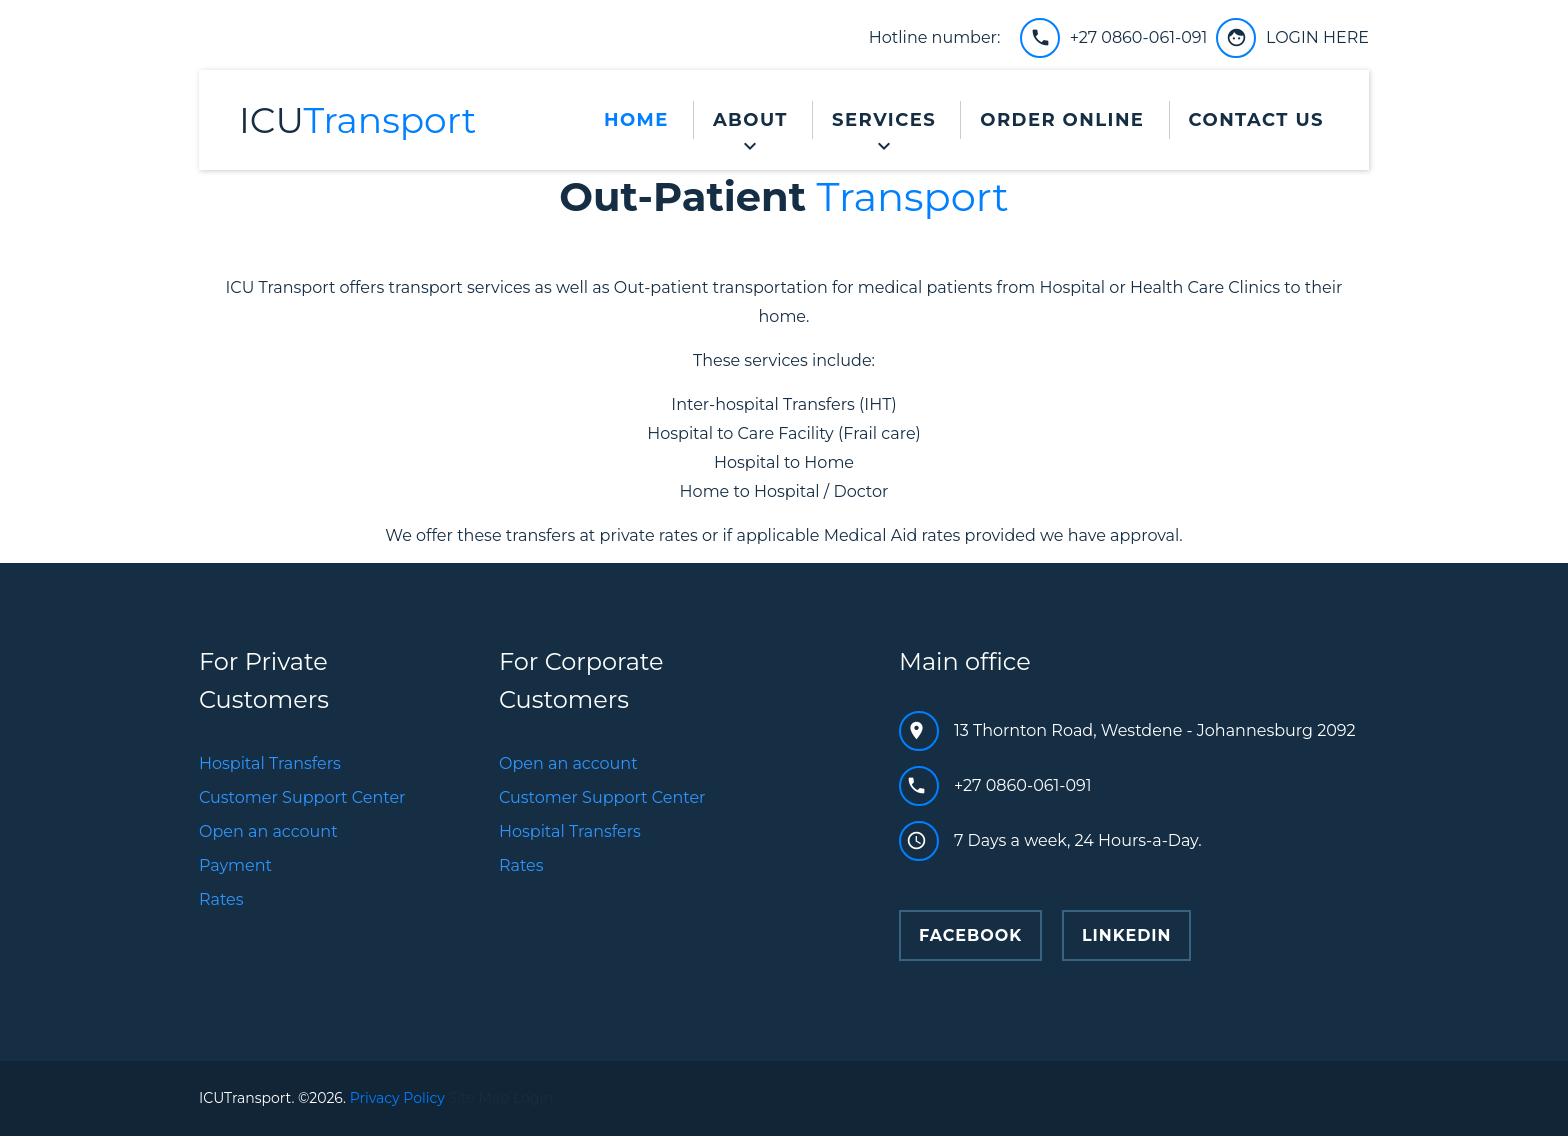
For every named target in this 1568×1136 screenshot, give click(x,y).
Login (533, 1098)
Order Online (1062, 120)
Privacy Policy (397, 1098)
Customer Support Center (302, 797)
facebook (970, 935)
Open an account (268, 831)
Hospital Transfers (270, 763)
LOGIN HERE (1317, 37)
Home (636, 120)
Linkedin (1127, 935)
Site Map (479, 1098)
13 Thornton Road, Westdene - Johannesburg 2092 (1155, 730)
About (750, 120)
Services (884, 120)
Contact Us (1256, 120)
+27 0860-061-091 (1139, 37)
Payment (235, 865)
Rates (221, 899)
